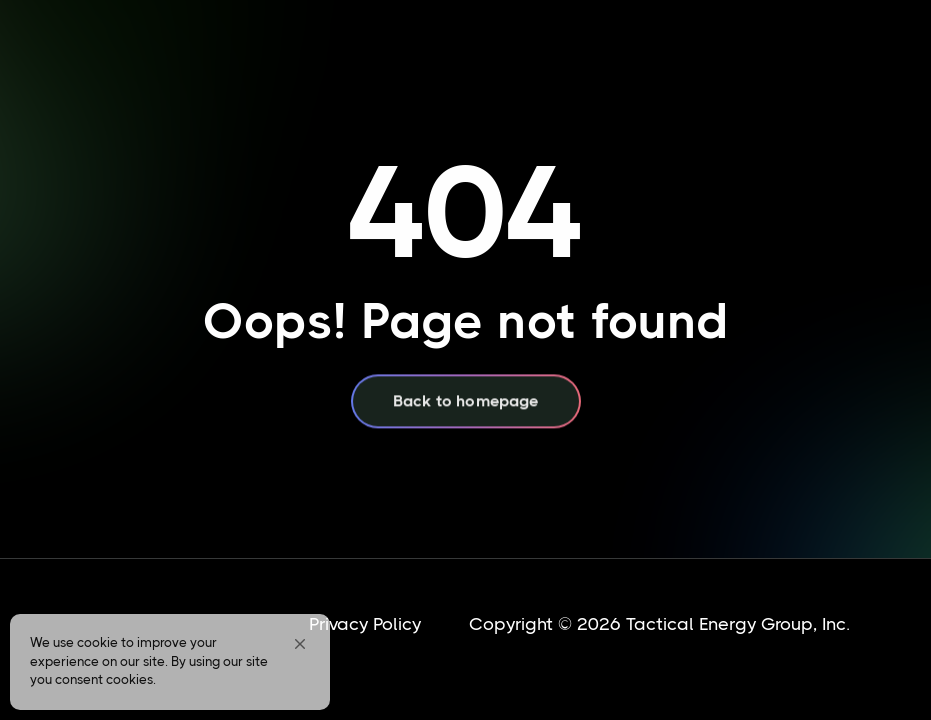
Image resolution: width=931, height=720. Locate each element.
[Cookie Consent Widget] (170, 662)
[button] (300, 644)
